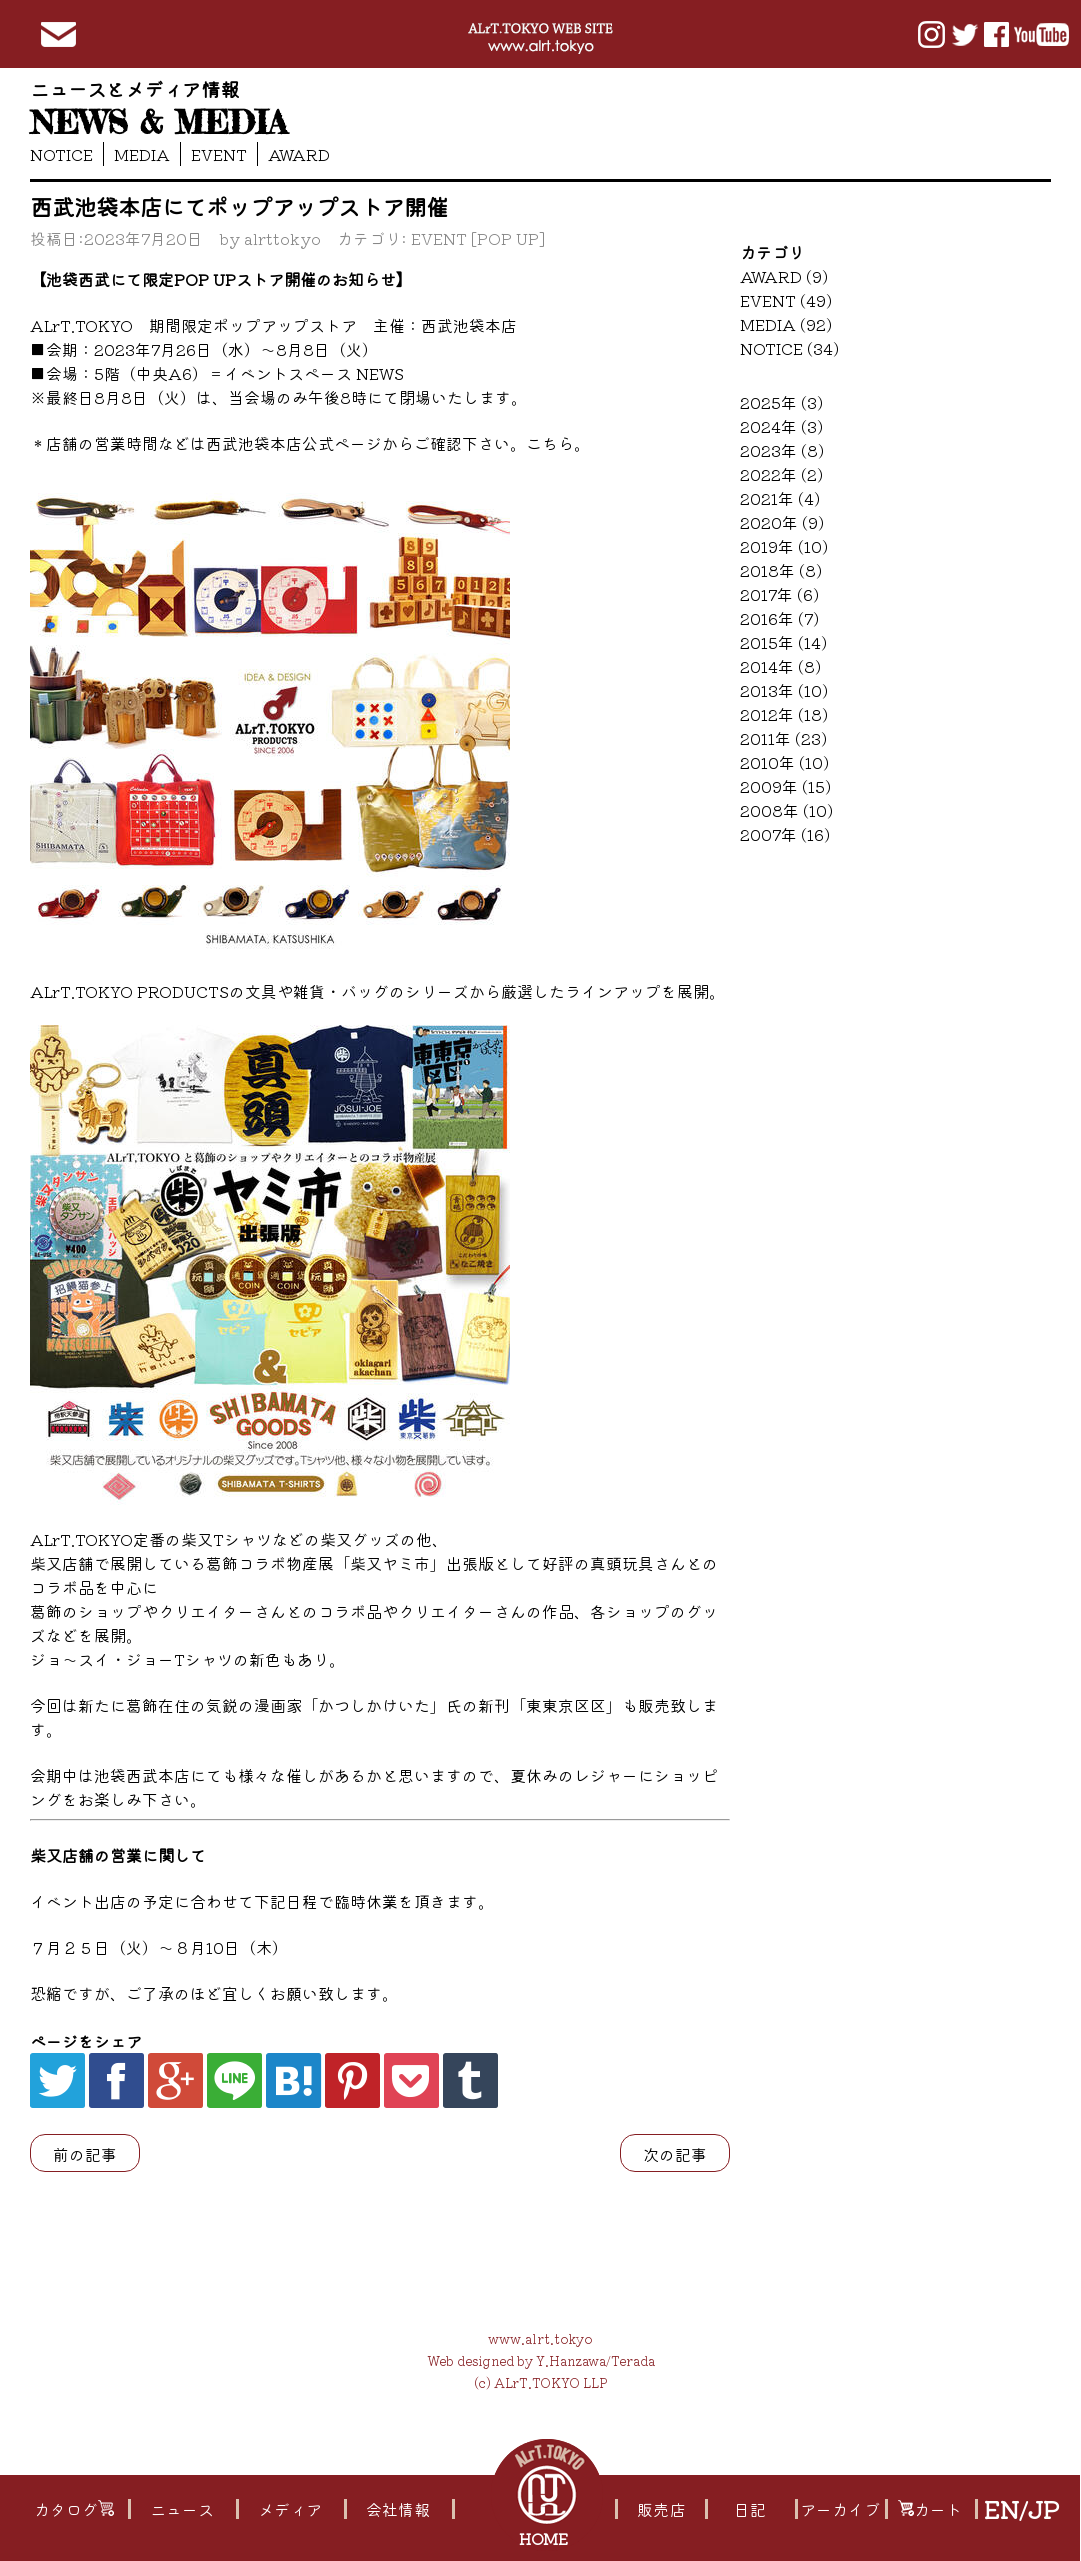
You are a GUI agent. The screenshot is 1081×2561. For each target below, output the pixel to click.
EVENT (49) (786, 300)
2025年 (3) (781, 402)
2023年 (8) (782, 450)
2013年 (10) (784, 690)
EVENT (219, 154)
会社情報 (398, 2509)
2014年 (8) (780, 666)
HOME (545, 2538)
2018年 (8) (781, 570)
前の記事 (85, 2154)
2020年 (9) (782, 522)
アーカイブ (840, 2509)
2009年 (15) (785, 786)
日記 (750, 2509)
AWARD (299, 154)
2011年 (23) (783, 738)
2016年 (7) (779, 618)
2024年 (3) (781, 426)
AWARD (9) (784, 276)
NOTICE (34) (789, 348)
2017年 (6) (779, 594)
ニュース (182, 2509)
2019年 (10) (784, 546)
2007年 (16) (785, 834)
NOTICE (61, 154)
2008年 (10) (786, 810)
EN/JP (1021, 2509)
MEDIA (142, 154)
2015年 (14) (783, 642)
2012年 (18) (784, 714)
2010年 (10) (784, 762)
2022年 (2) (781, 474)
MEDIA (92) (786, 324)
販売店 (661, 2509)
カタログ (74, 2509)
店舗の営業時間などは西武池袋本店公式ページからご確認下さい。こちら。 (318, 443)
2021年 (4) (780, 498)
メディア (290, 2509)
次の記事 (675, 2154)
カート (930, 2509)
